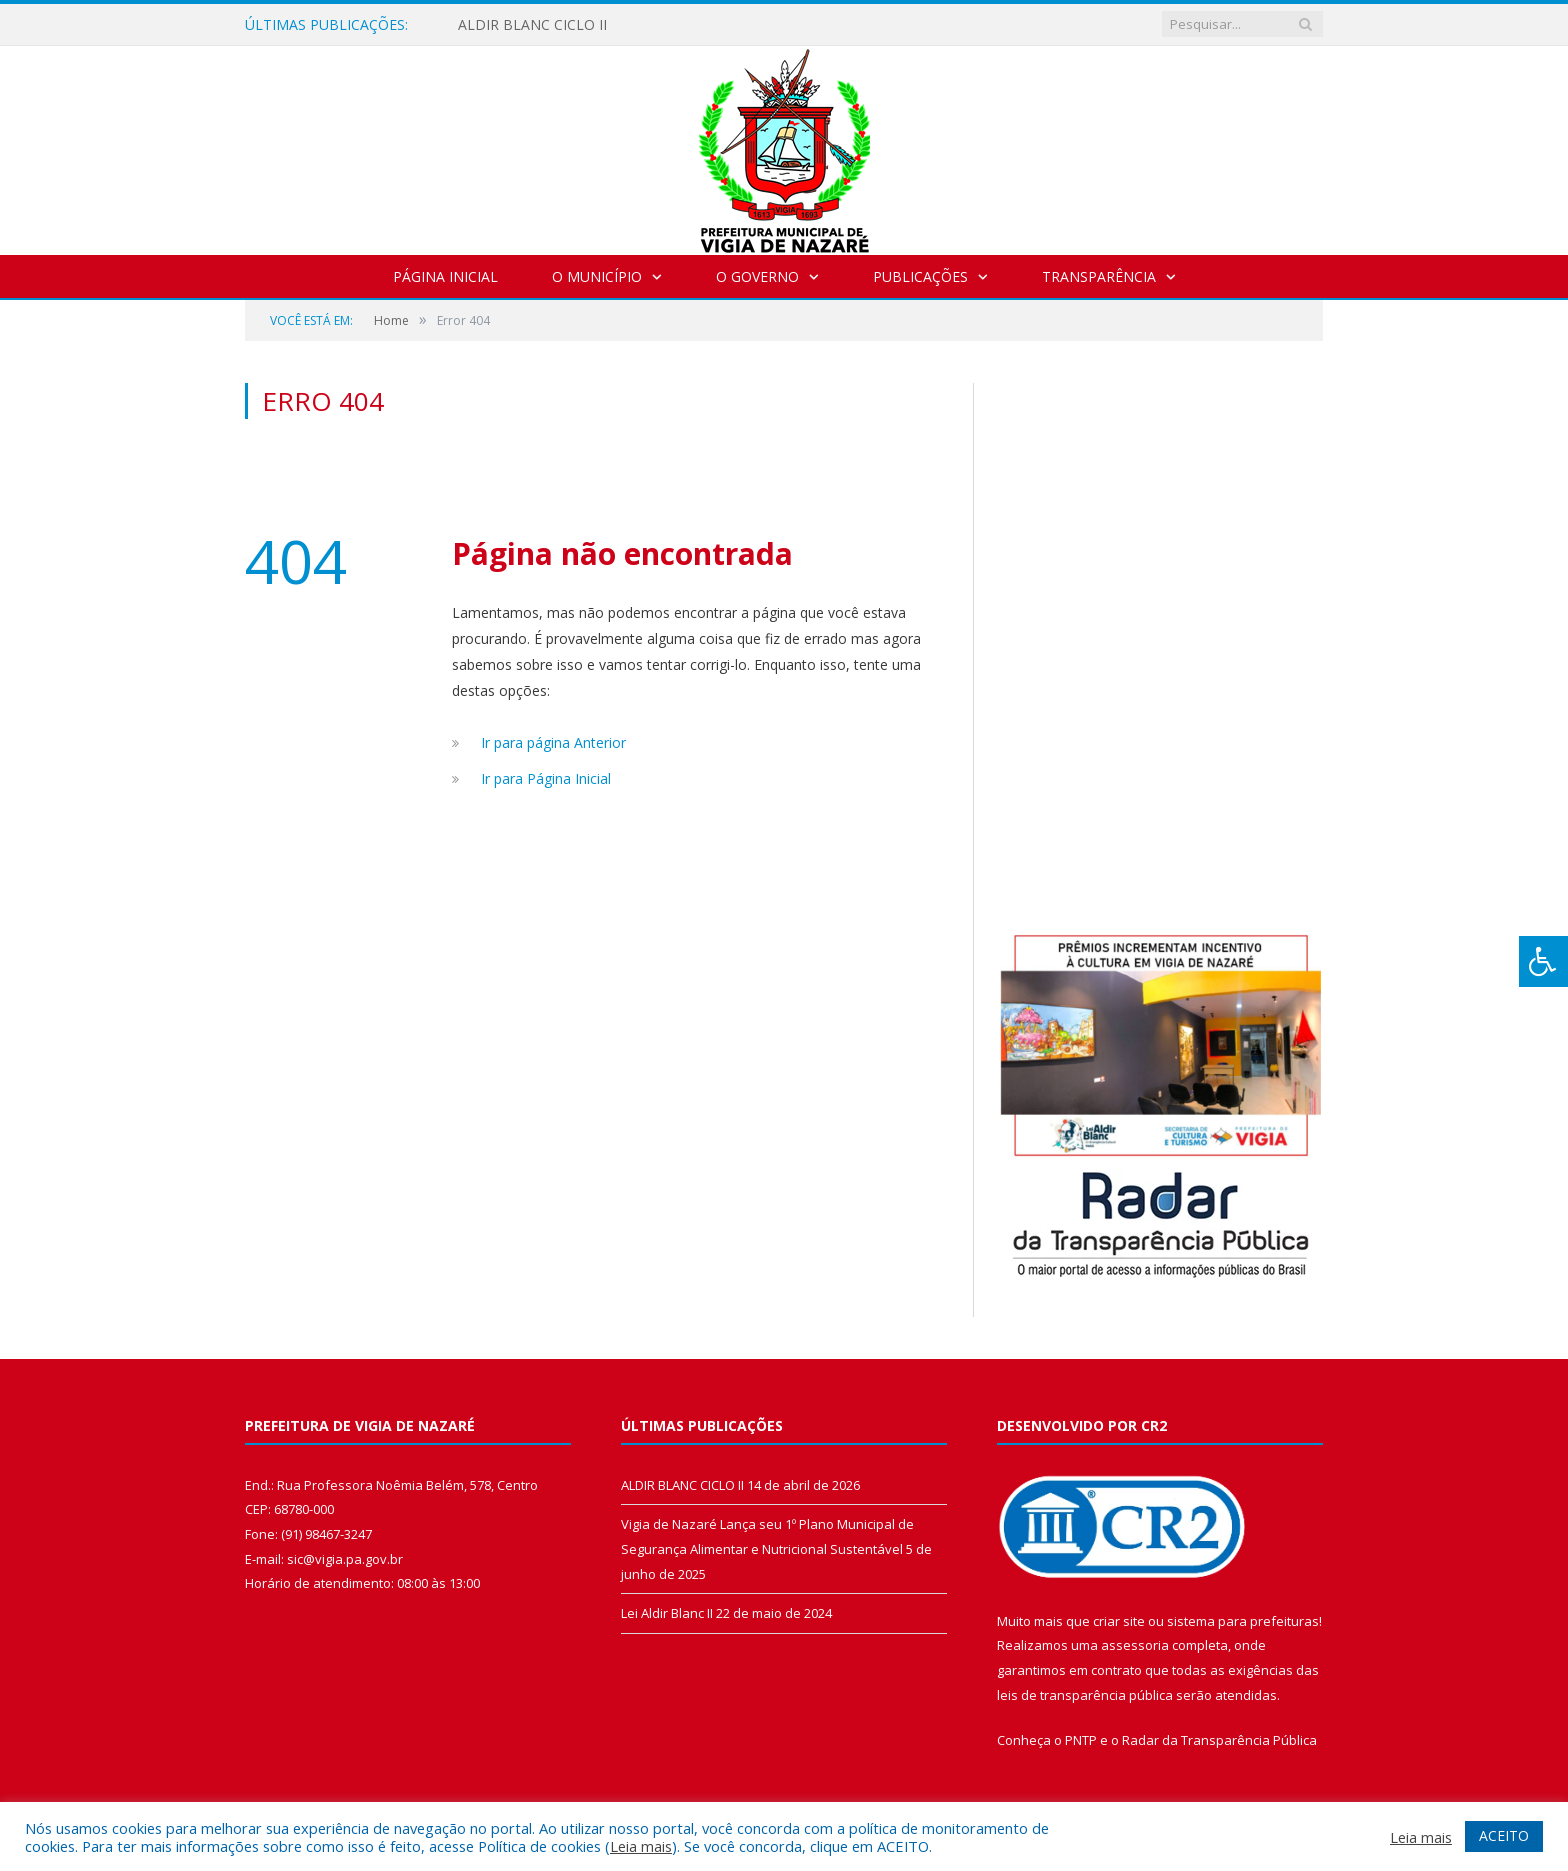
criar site (1119, 1621)
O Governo (757, 276)
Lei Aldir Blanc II (667, 1613)
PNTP (1081, 1740)
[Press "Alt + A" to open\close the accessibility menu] (1543, 961)
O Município (597, 276)
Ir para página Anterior (553, 742)
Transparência (1099, 276)
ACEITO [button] (1504, 1835)
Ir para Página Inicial (546, 778)
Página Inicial (445, 276)
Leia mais (641, 1846)
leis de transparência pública (1085, 1695)
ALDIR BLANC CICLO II (532, 25)
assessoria (1135, 1645)
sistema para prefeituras (1243, 1621)
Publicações (920, 276)
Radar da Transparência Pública (1219, 1740)
